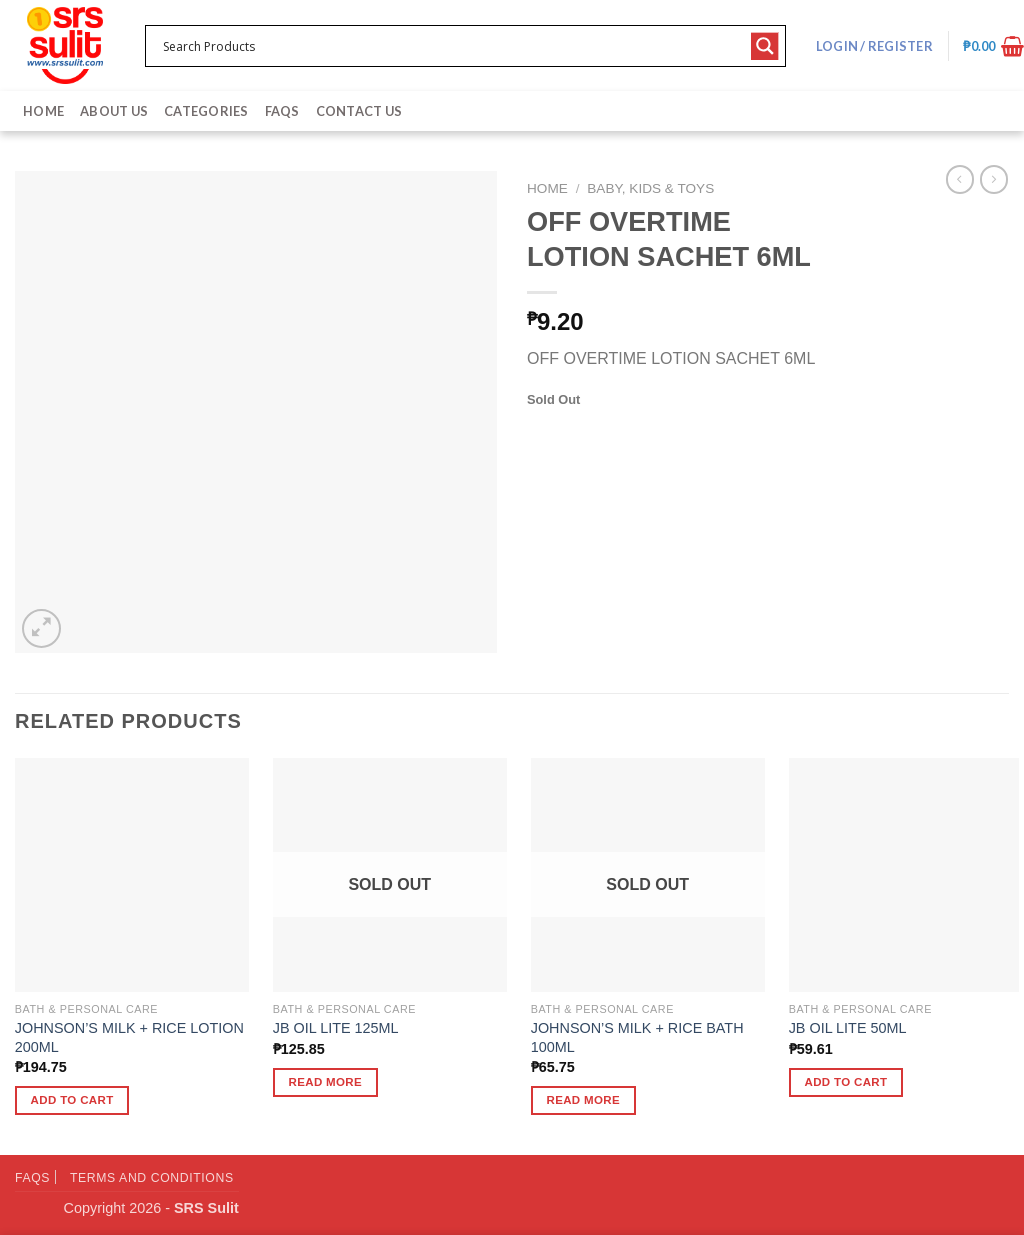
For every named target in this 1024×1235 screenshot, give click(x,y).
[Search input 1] (452, 46)
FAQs (282, 111)
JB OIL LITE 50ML (848, 1028)
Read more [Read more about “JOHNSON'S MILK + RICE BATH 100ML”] (584, 1100)
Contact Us (359, 111)
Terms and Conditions (152, 1178)
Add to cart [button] (72, 1100)
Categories (206, 111)
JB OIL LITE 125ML (336, 1028)
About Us (114, 111)
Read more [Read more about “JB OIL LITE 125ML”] (326, 1082)
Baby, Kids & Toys (650, 188)
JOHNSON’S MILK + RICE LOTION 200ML (129, 1037)
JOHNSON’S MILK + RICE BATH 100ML (637, 1037)
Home (43, 111)
